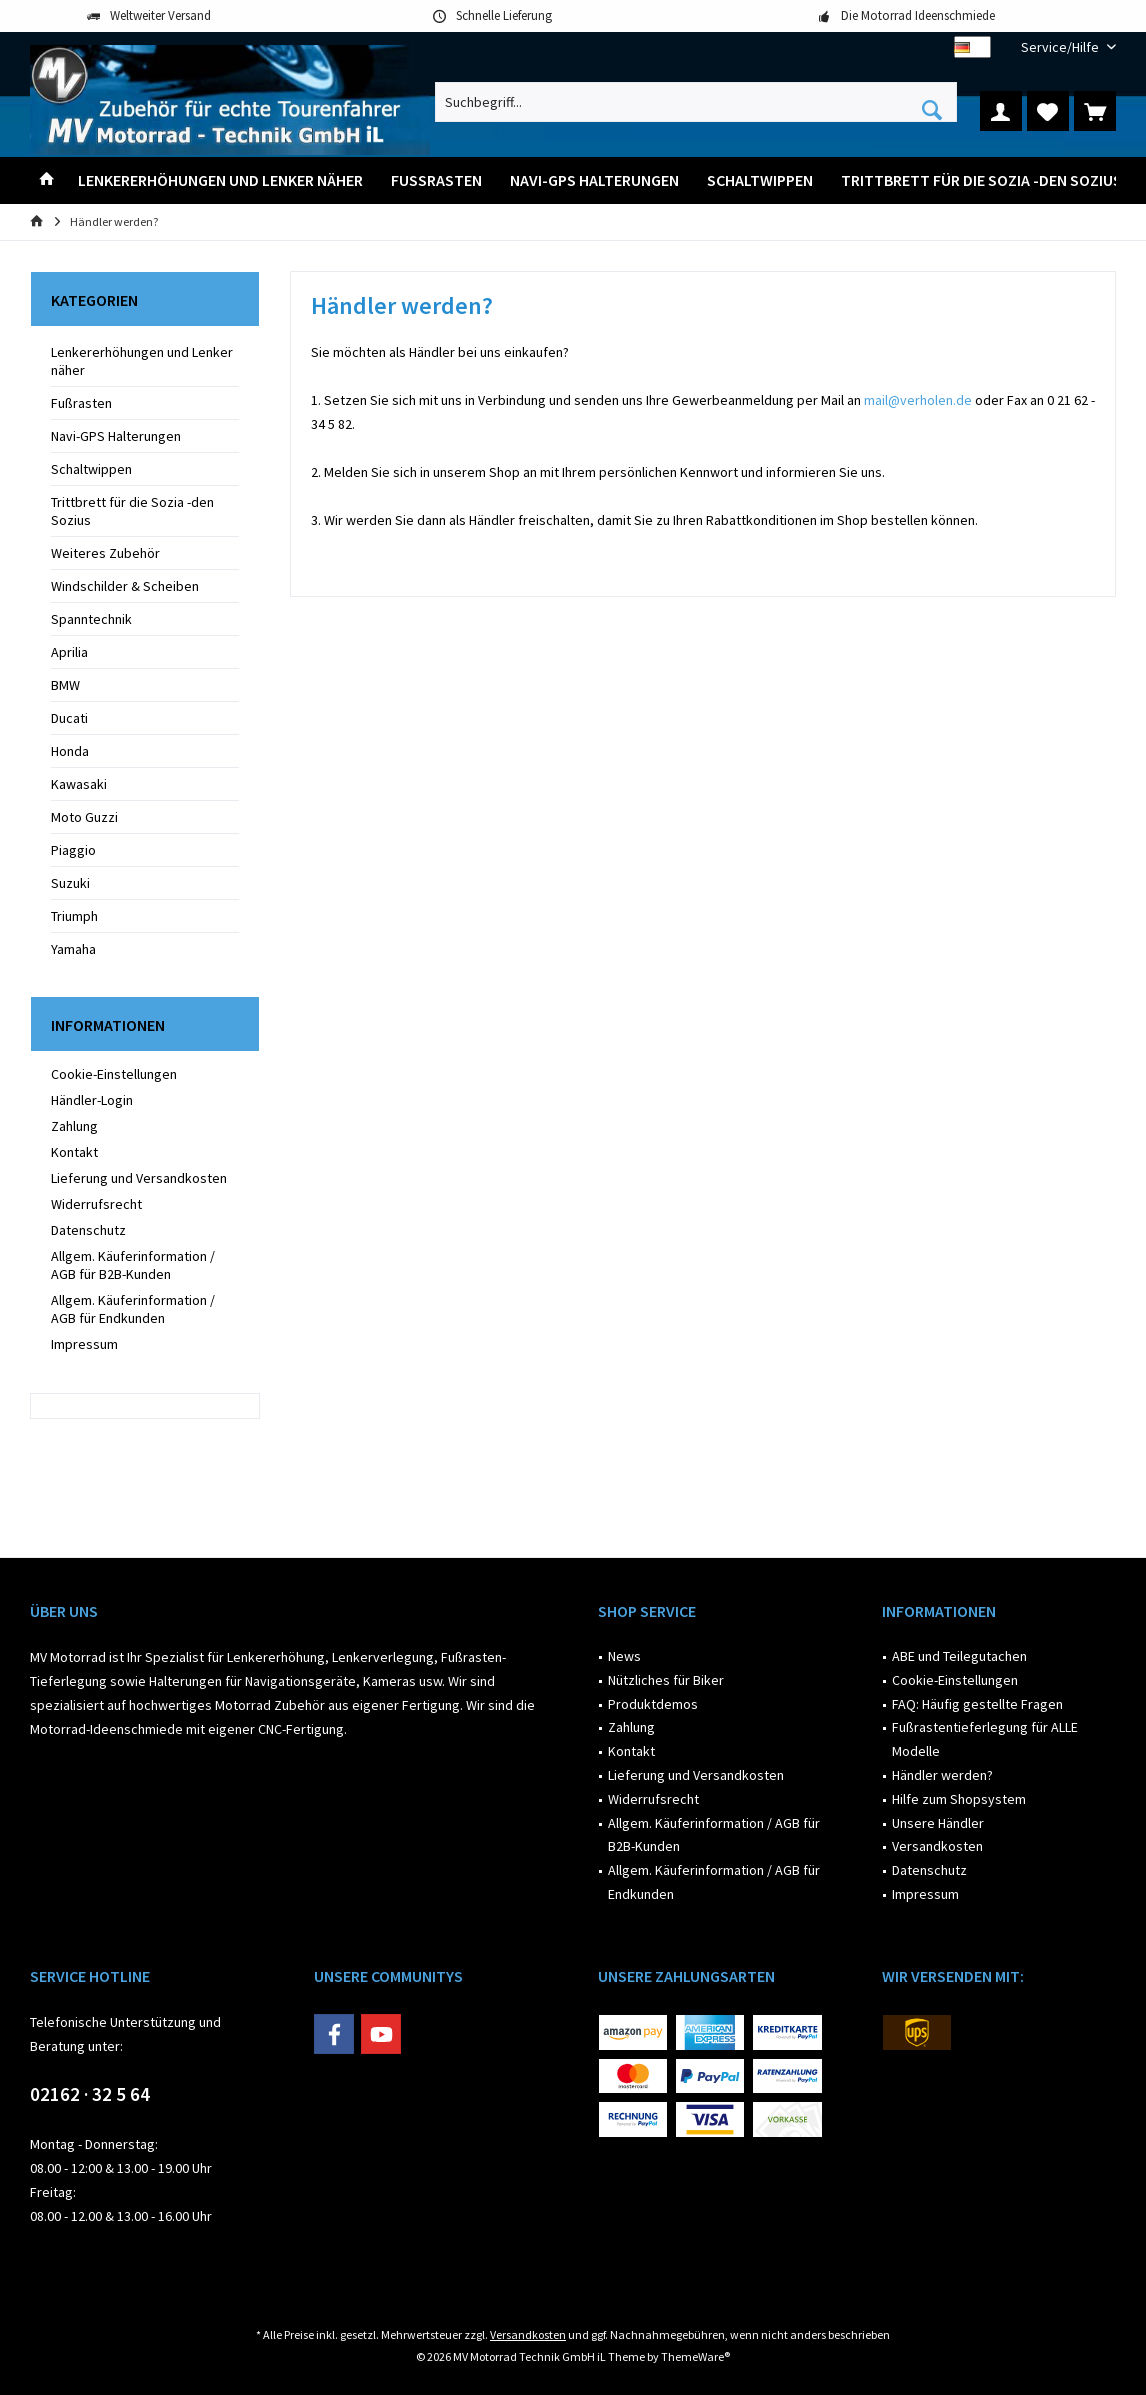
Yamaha (73, 949)
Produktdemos (653, 1704)
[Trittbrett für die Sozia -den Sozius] (981, 180)
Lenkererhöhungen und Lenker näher (142, 361)
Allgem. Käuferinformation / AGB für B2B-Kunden (133, 1265)
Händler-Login (92, 1100)
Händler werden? (942, 1775)
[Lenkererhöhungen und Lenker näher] (220, 180)
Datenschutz (88, 1230)
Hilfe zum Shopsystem (959, 1799)
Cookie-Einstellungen (114, 1074)
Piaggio (73, 850)
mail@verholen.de (918, 400)
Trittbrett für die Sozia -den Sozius (132, 511)
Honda (70, 751)
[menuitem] (1061, 47)
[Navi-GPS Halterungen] (594, 180)
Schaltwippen (91, 469)
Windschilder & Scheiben (125, 586)
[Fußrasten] (436, 180)
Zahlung (74, 1126)
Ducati (69, 718)
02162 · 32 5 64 (90, 2094)
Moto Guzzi (84, 817)
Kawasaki (79, 784)
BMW (65, 685)
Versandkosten (937, 1846)
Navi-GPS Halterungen (116, 436)
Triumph (74, 916)
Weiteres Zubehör (105, 553)
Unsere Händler (938, 1823)
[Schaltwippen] (760, 180)
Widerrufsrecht (96, 1204)
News (624, 1656)
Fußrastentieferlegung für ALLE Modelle (985, 1739)
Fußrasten (81, 403)
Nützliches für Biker (666, 1680)
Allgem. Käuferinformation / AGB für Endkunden (133, 1309)
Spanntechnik (91, 619)
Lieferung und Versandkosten (139, 1178)
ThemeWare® (695, 2356)
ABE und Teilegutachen (959, 1656)
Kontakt (74, 1152)
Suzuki (70, 883)
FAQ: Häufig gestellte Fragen (977, 1704)
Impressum (84, 1344)
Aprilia (69, 652)
